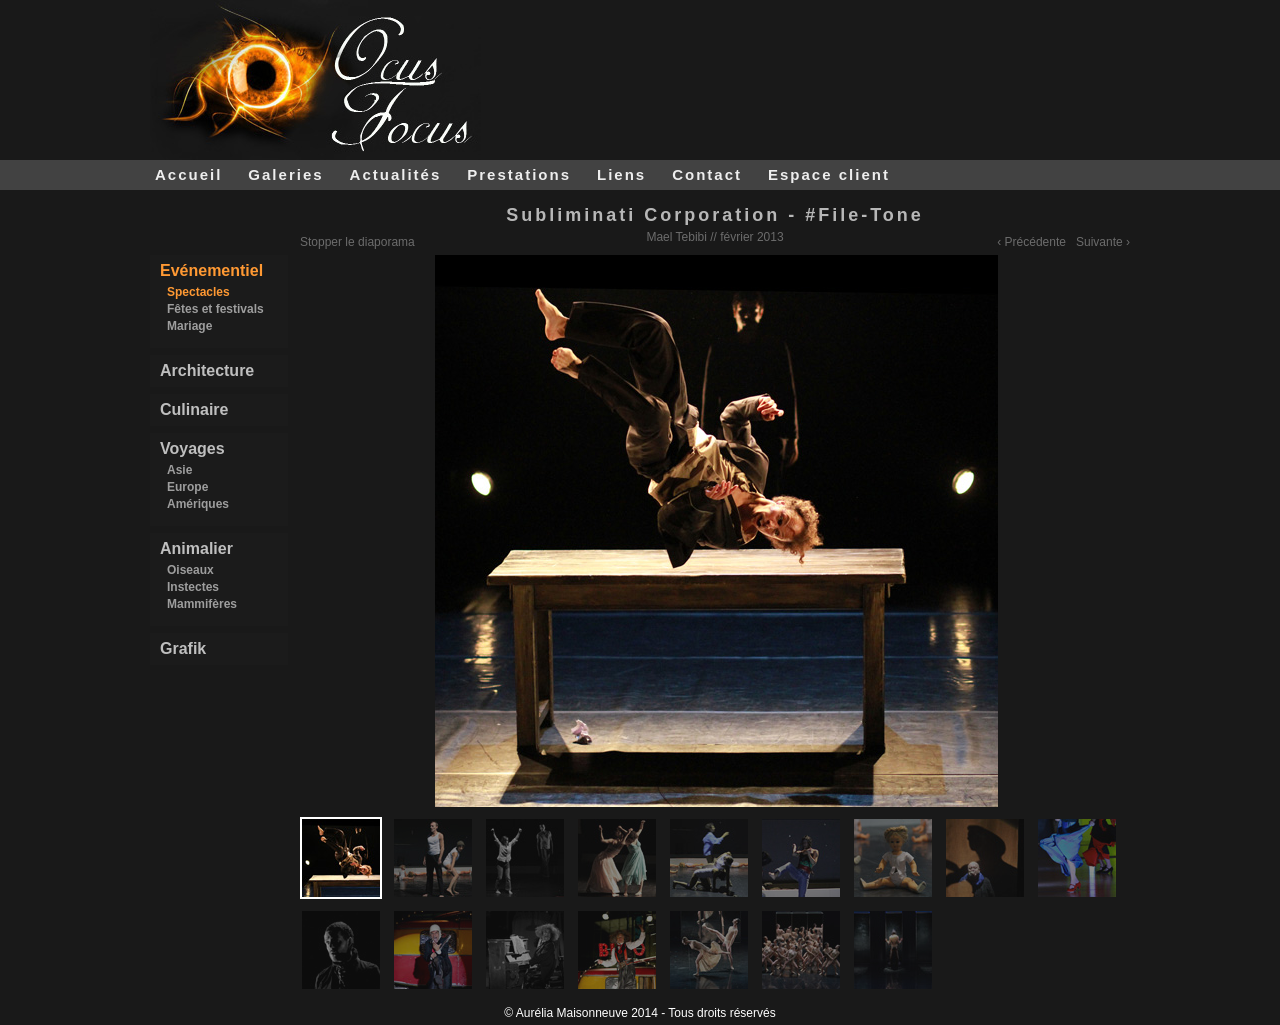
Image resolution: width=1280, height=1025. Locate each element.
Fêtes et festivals (215, 309)
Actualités (396, 174)
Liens (621, 174)
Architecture (207, 370)
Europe (187, 487)
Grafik (183, 648)
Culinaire (194, 409)
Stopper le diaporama (357, 242)
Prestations (519, 174)
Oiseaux (190, 570)
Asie (179, 470)
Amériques (198, 504)
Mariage (189, 326)
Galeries (285, 174)
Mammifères (202, 604)
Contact (707, 174)
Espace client (829, 174)
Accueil (188, 174)
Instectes (193, 587)
